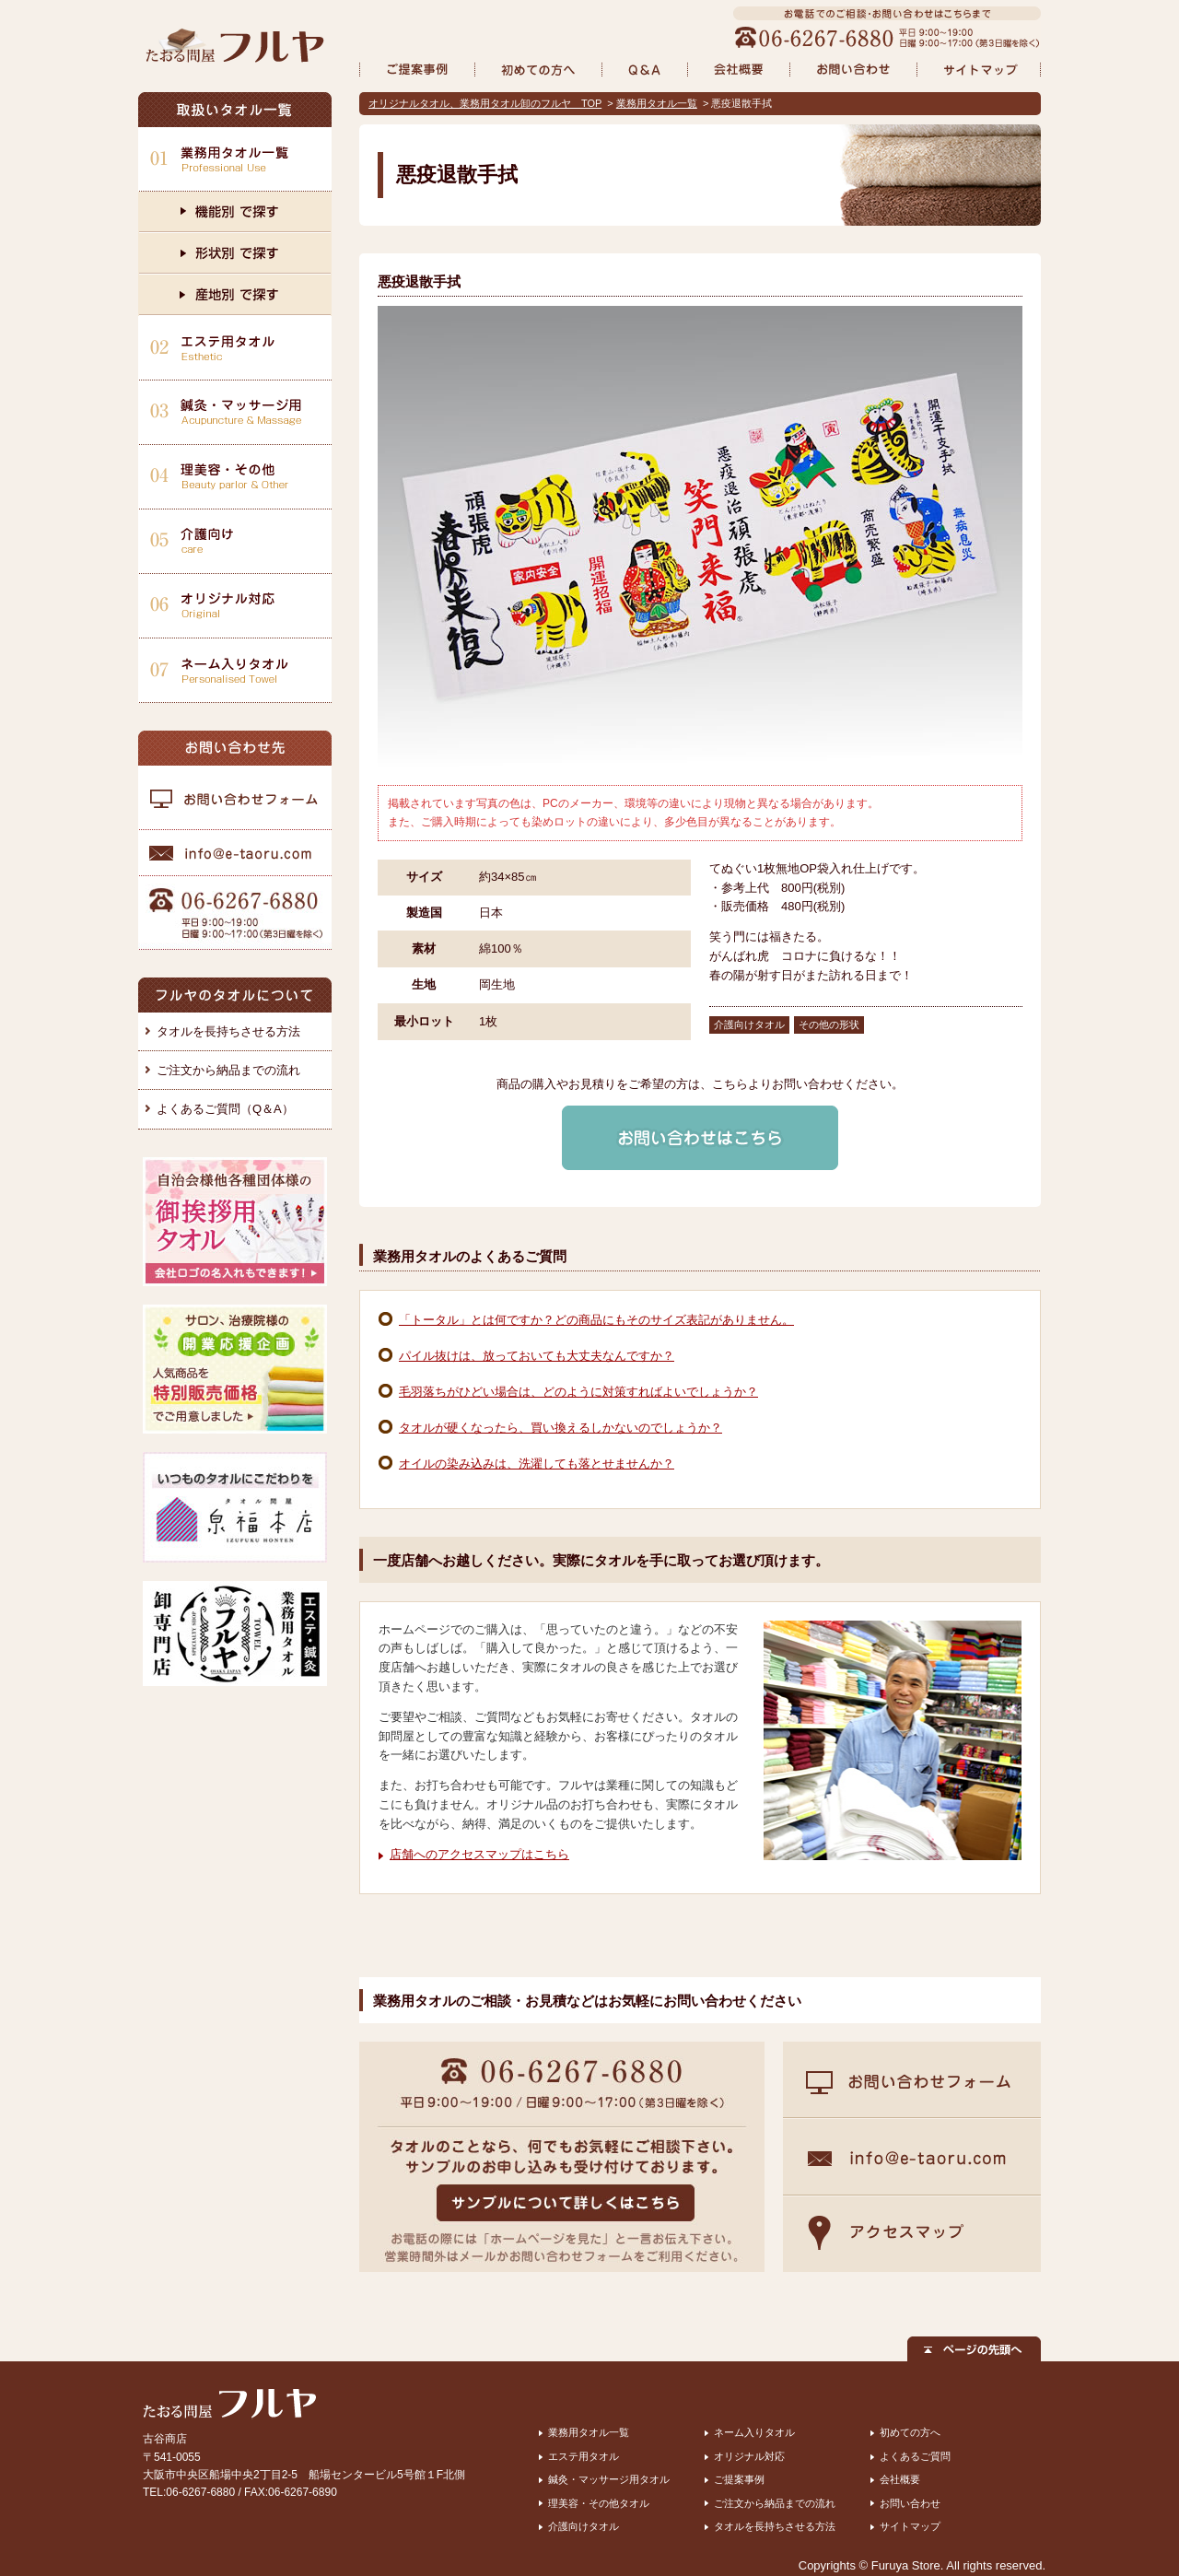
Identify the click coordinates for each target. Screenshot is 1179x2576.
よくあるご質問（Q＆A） (225, 1109)
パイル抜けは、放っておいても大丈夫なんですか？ (536, 1356)
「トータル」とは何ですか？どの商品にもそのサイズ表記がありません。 (596, 1320)
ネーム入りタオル (754, 2432)
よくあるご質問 (915, 2456)
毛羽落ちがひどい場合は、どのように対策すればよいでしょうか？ (578, 1392)
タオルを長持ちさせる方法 (228, 1031)
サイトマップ (910, 2526)
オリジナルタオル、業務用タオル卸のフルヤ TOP (484, 103)
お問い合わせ (910, 2503)
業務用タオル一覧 (656, 103)
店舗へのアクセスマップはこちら (479, 1854)
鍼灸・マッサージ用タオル (609, 2479)
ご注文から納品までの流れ (228, 1070)
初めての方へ (910, 2432)
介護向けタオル (583, 2526)
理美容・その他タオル (598, 2503)
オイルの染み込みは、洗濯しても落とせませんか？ (536, 1463)
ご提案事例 (739, 2479)
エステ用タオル (583, 2456)
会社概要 (900, 2479)
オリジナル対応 (749, 2456)
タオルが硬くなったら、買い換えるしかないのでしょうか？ (560, 1427)
